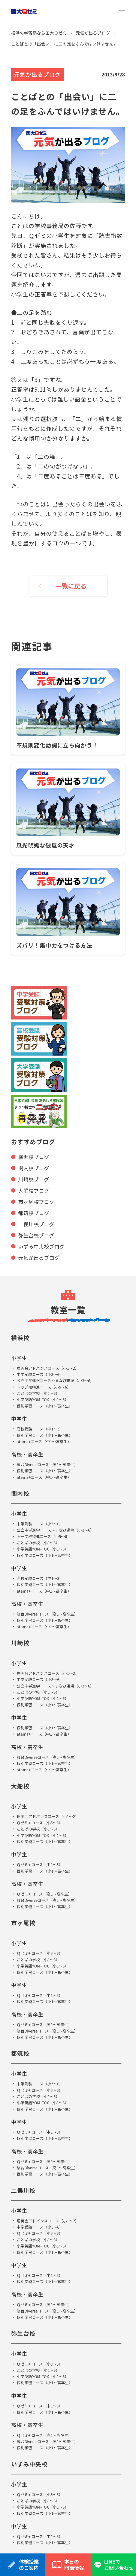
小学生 (20, 1288)
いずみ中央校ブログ (43, 1177)
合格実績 (23, 2538)
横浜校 (21, 1267)
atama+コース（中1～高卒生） (46, 1372)
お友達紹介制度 (63, 2538)
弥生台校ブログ (37, 1166)
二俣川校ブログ (37, 1154)
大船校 (21, 1716)
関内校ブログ (35, 1099)
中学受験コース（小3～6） (42, 1305)
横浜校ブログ (35, 1087)
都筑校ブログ (35, 1143)
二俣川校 (24, 2120)
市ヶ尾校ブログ (37, 1132)
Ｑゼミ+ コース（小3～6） (42, 1753)
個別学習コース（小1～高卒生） (48, 1336)
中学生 (20, 1349)
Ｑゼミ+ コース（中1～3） (42, 1795)
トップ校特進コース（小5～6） (47, 1317)
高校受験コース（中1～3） (42, 1359)
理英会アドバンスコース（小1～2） (51, 1298)
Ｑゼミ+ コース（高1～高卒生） (47, 1824)
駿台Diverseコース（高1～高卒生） (51, 1395)
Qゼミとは (105, 2538)
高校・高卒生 (28, 1385)
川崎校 (21, 1573)
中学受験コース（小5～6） (42, 2014)
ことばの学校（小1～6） (40, 1324)
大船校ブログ (35, 1121)
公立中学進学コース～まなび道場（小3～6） (60, 1311)
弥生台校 (24, 2263)
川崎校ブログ (35, 1110)
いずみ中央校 (30, 2394)
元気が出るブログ (40, 1188)
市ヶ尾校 (24, 1853)
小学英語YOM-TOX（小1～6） (45, 1330)
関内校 (21, 1423)
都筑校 (21, 1983)
